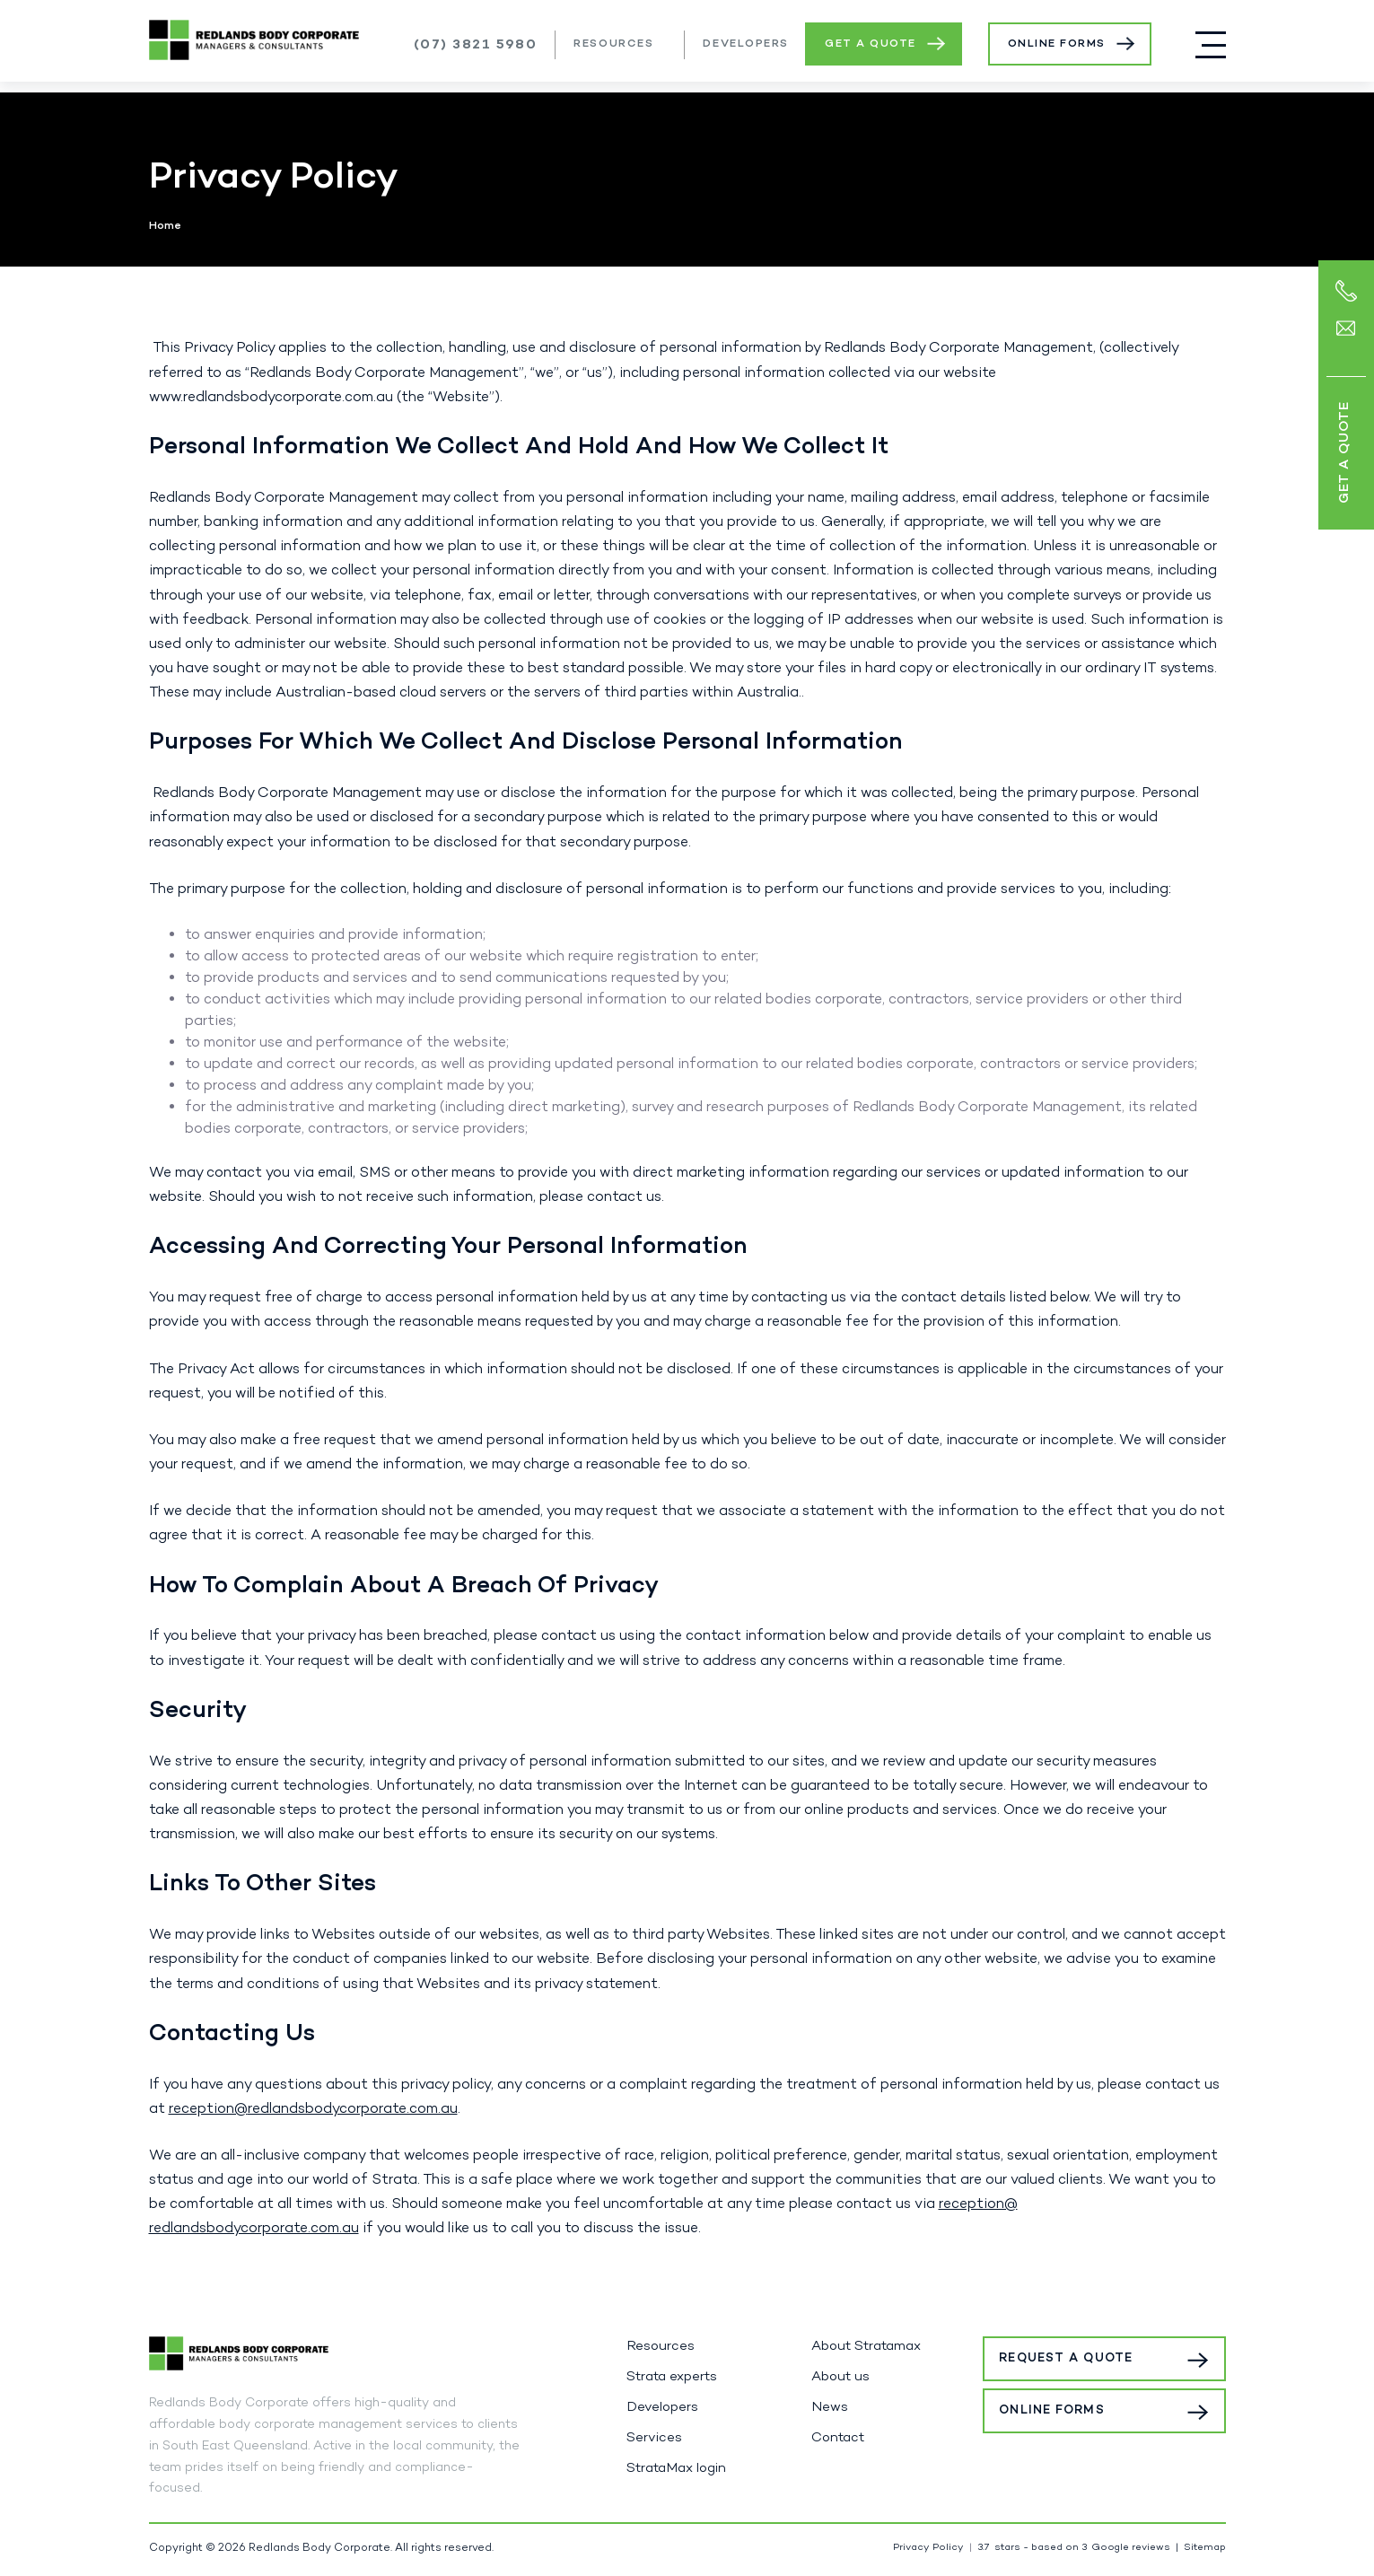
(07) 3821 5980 (476, 45)
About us (840, 2377)
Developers (746, 44)
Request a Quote (1088, 2358)
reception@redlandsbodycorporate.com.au (313, 2109)
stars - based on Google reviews (1073, 2547)
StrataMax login (676, 2468)
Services (654, 2438)
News (829, 2407)
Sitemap (1205, 2547)
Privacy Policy (928, 2547)
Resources (613, 44)
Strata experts (671, 2377)
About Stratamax (866, 2346)
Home (165, 226)
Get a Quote (870, 44)
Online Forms (1057, 44)
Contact (837, 2438)
